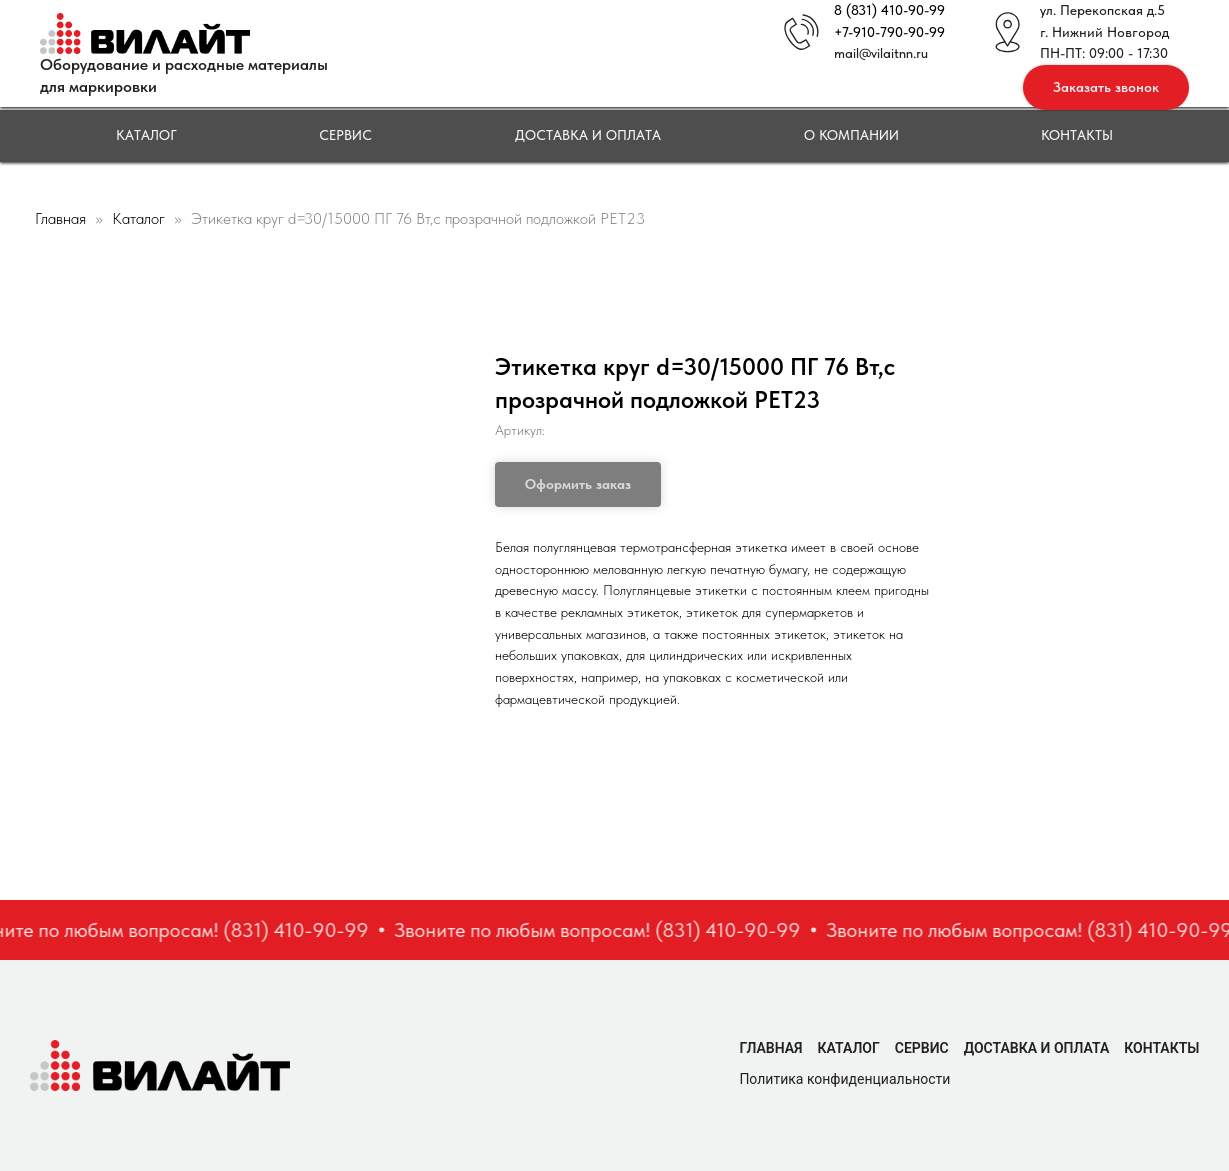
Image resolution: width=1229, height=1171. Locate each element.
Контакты (1077, 135)
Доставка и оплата (588, 135)
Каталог (146, 135)
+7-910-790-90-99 (889, 32)
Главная (60, 218)
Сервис (345, 135)
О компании (851, 135)
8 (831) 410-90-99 (889, 10)
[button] (1106, 87)
